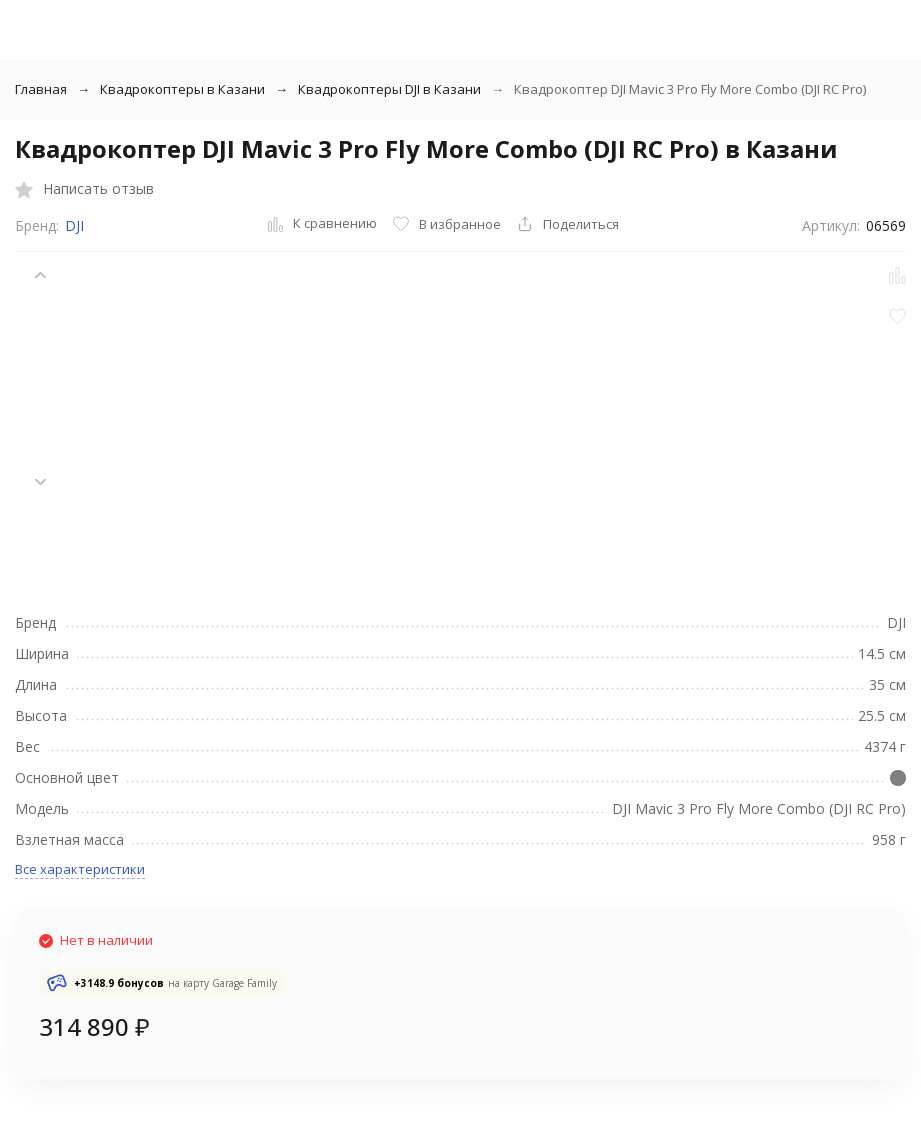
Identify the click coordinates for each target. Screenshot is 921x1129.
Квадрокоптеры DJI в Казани (389, 89)
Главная (41, 89)
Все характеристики (80, 869)
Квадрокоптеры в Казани (182, 89)
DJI (74, 225)
